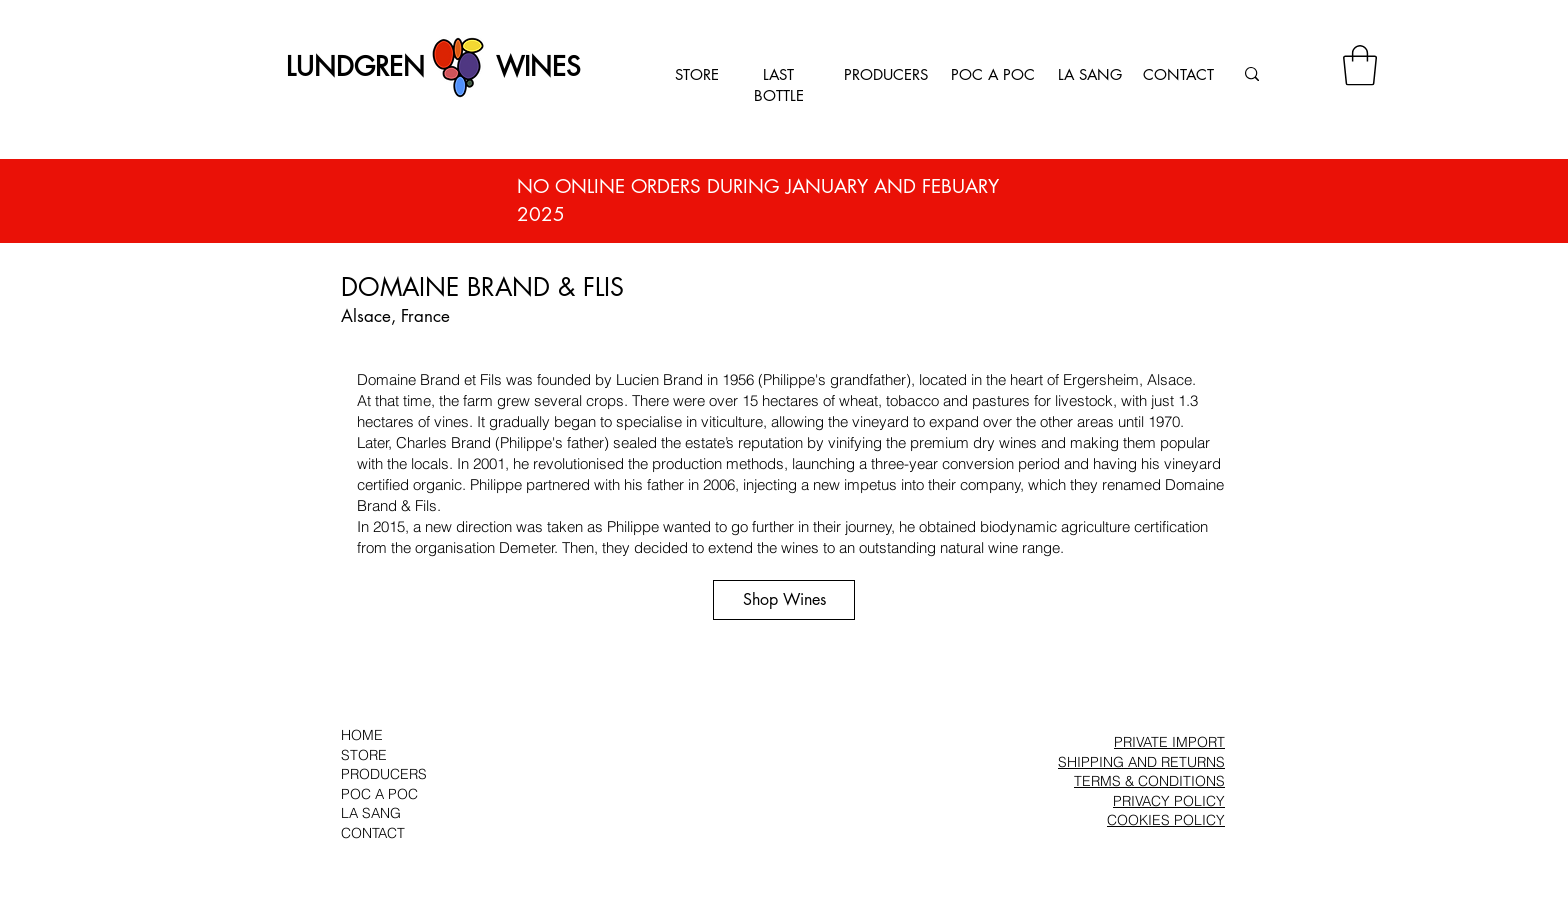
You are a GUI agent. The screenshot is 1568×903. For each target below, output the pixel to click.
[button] (1360, 65)
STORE (697, 74)
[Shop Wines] (784, 600)
